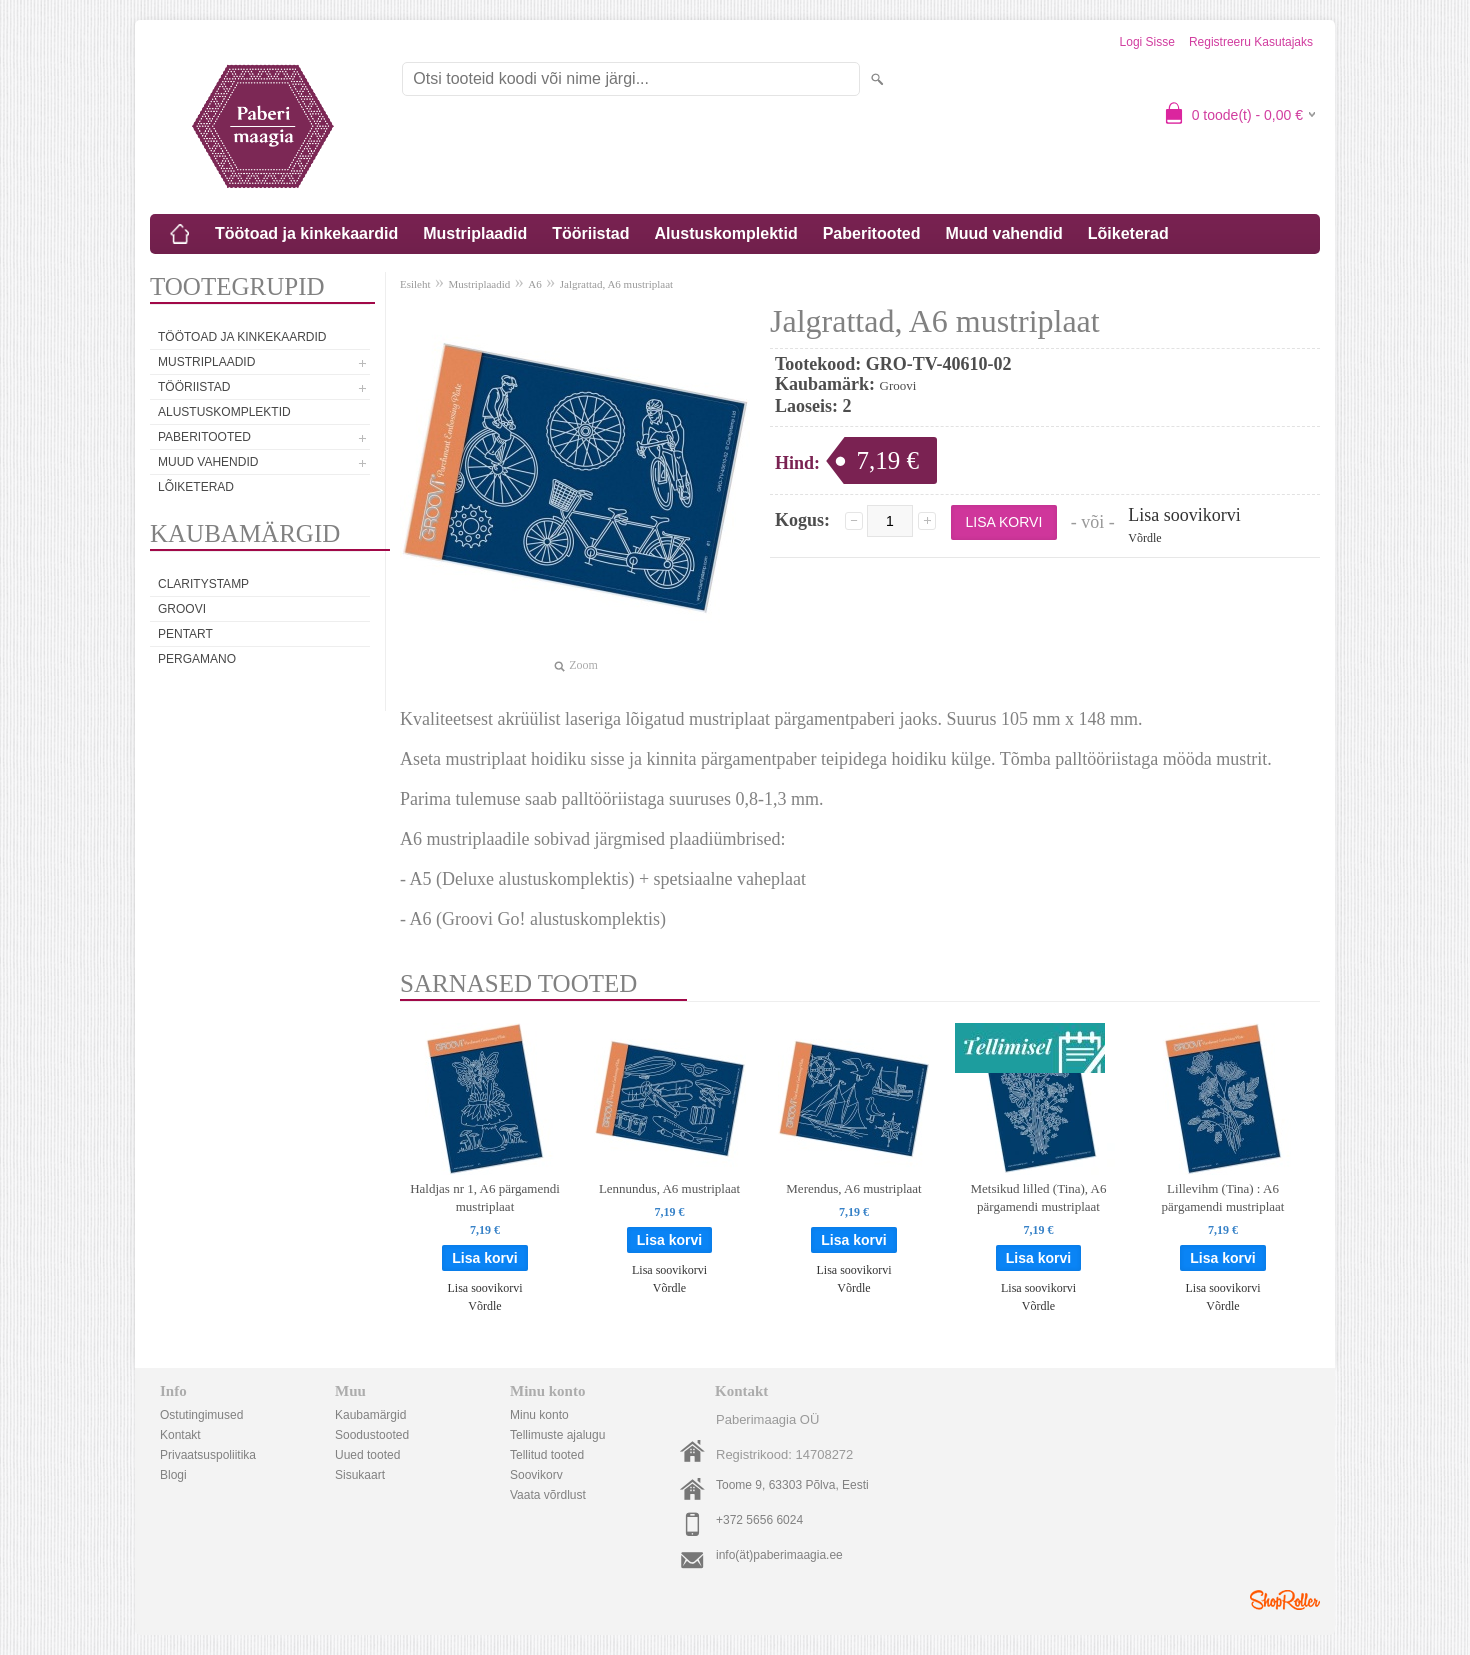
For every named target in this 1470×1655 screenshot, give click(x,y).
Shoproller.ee (1285, 1600)
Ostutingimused (201, 1415)
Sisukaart (360, 1475)
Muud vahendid (1003, 233)
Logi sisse (1147, 42)
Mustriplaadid (475, 233)
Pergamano (197, 659)
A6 (534, 284)
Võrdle (1144, 538)
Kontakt (180, 1435)
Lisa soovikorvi (1184, 515)
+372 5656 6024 (759, 1520)
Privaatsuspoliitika (208, 1455)
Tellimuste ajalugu (557, 1435)
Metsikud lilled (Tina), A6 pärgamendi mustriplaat (1038, 1197)
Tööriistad (590, 233)
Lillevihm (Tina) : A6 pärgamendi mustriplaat (1223, 1197)
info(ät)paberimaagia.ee (779, 1555)
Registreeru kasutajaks (1251, 42)
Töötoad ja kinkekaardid (306, 233)
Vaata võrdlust (548, 1495)
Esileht (415, 284)
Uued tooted (367, 1455)
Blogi (173, 1475)
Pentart (185, 634)
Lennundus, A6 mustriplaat (669, 1188)
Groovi (182, 609)
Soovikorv (536, 1475)
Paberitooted (872, 233)
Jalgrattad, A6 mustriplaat (616, 284)
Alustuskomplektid (726, 233)
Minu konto (539, 1415)
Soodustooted (372, 1435)
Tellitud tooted (547, 1455)
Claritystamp (203, 584)
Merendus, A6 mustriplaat (853, 1188)
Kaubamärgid (370, 1415)
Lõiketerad (1128, 233)
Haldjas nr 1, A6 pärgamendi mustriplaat (485, 1197)
